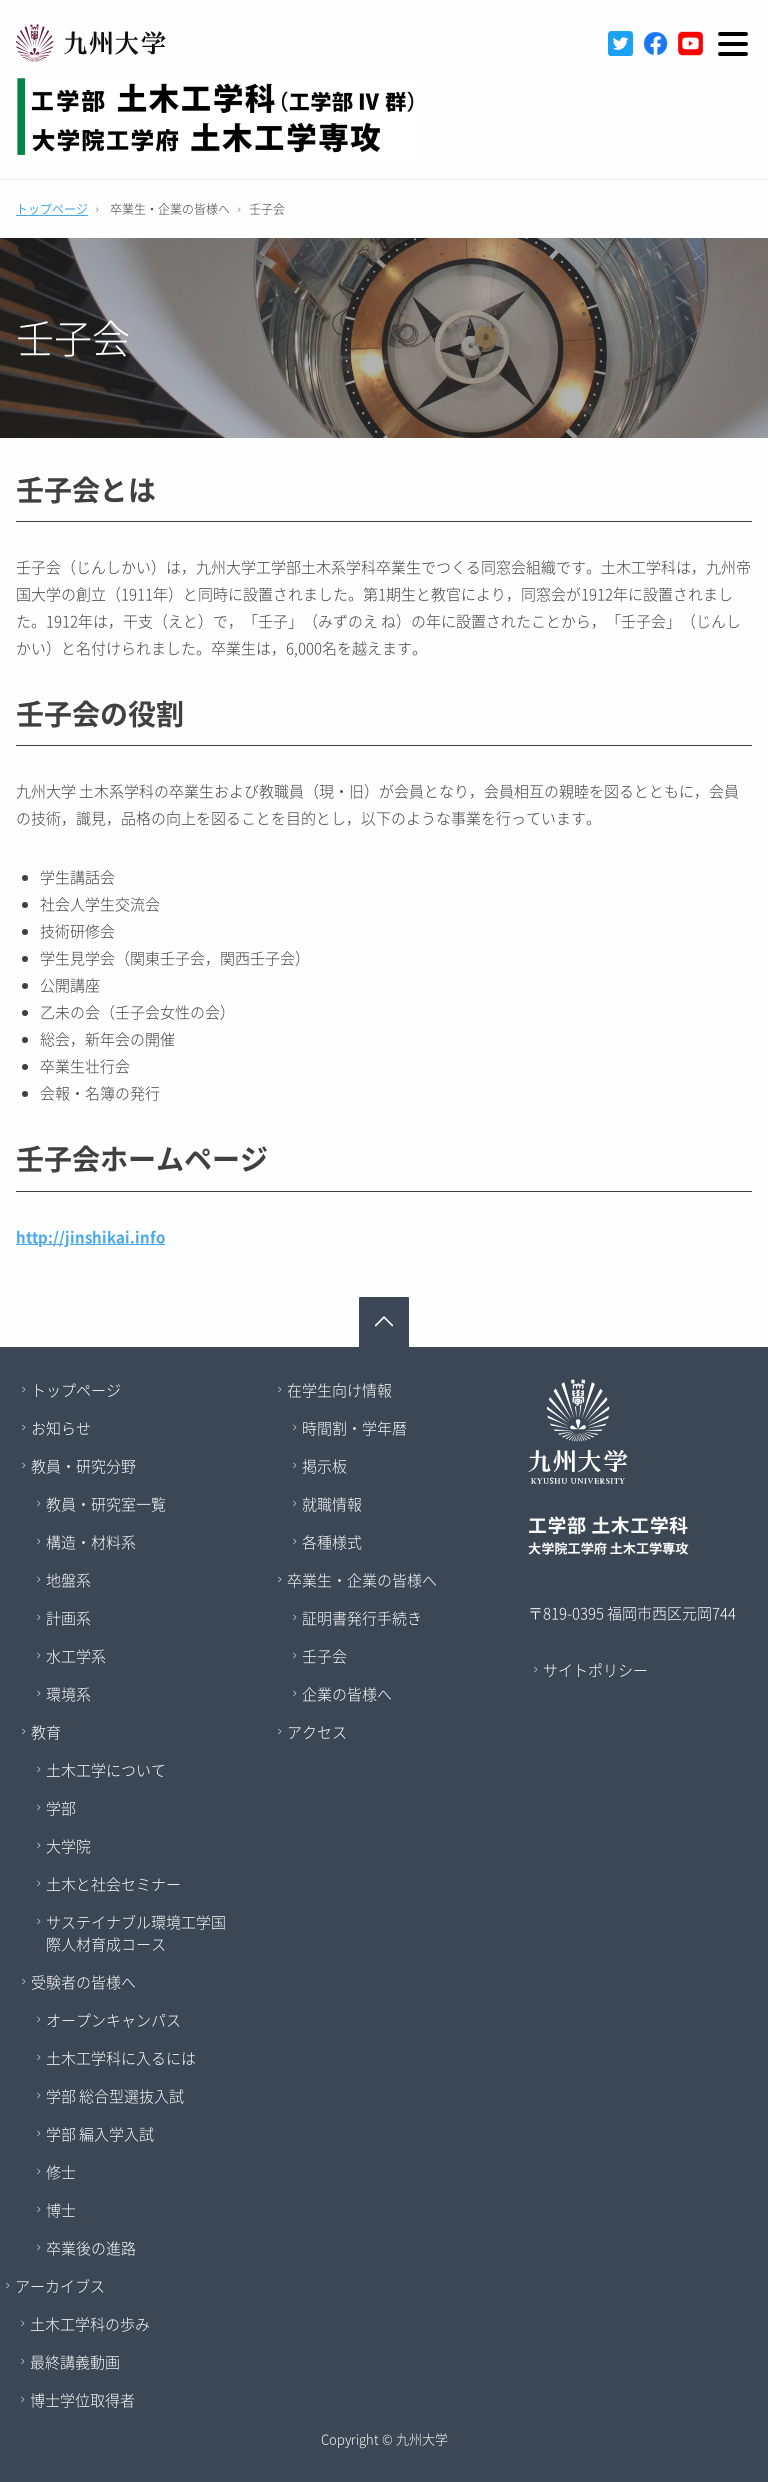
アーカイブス (60, 2286)
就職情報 (332, 1504)
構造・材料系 (91, 1542)
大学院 (68, 1846)
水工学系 (76, 1656)
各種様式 (332, 1542)
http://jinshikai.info (90, 1237)
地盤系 (68, 1580)
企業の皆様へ (347, 1694)
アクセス (317, 1732)
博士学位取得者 (82, 2400)
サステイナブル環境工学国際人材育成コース (136, 1933)
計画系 (68, 1618)
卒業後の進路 (91, 2248)
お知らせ (61, 1428)
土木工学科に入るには (121, 2058)
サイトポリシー (595, 1670)
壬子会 (324, 1656)
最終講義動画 (75, 2362)
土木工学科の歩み (90, 2324)
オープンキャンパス (113, 2020)
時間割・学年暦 (354, 1428)
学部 (61, 1808)
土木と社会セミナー (113, 1884)
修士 (61, 2172)
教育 (46, 1732)
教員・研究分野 (83, 1466)
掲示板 (324, 1466)
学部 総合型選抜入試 (115, 2096)
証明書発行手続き (362, 1618)
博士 (61, 2210)
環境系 (68, 1694)
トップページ (52, 209)
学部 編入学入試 (100, 2134)
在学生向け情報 (339, 1390)
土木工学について (106, 1770)
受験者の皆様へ (83, 1982)
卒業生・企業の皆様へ (362, 1580)
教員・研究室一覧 (106, 1504)
